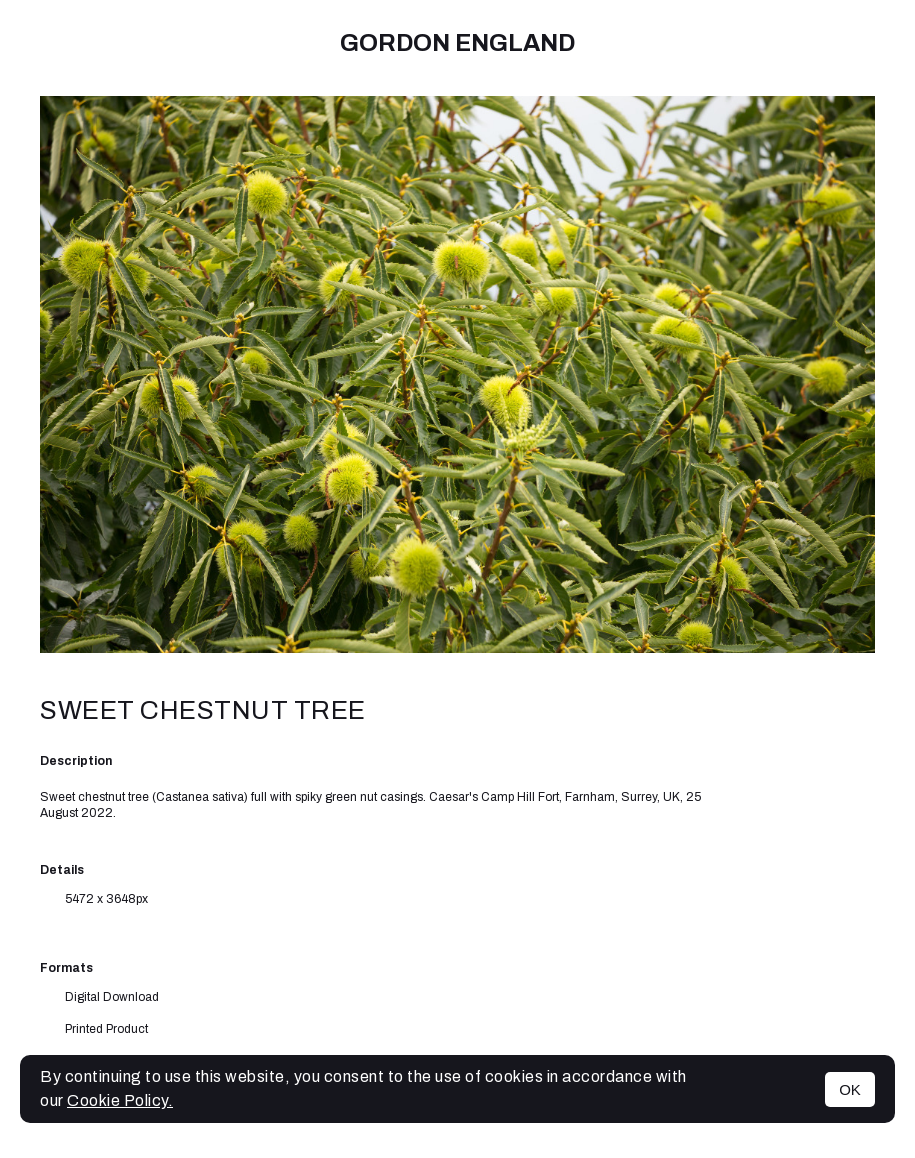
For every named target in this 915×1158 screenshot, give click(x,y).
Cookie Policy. (120, 1100)
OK (850, 1089)
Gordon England (457, 43)
